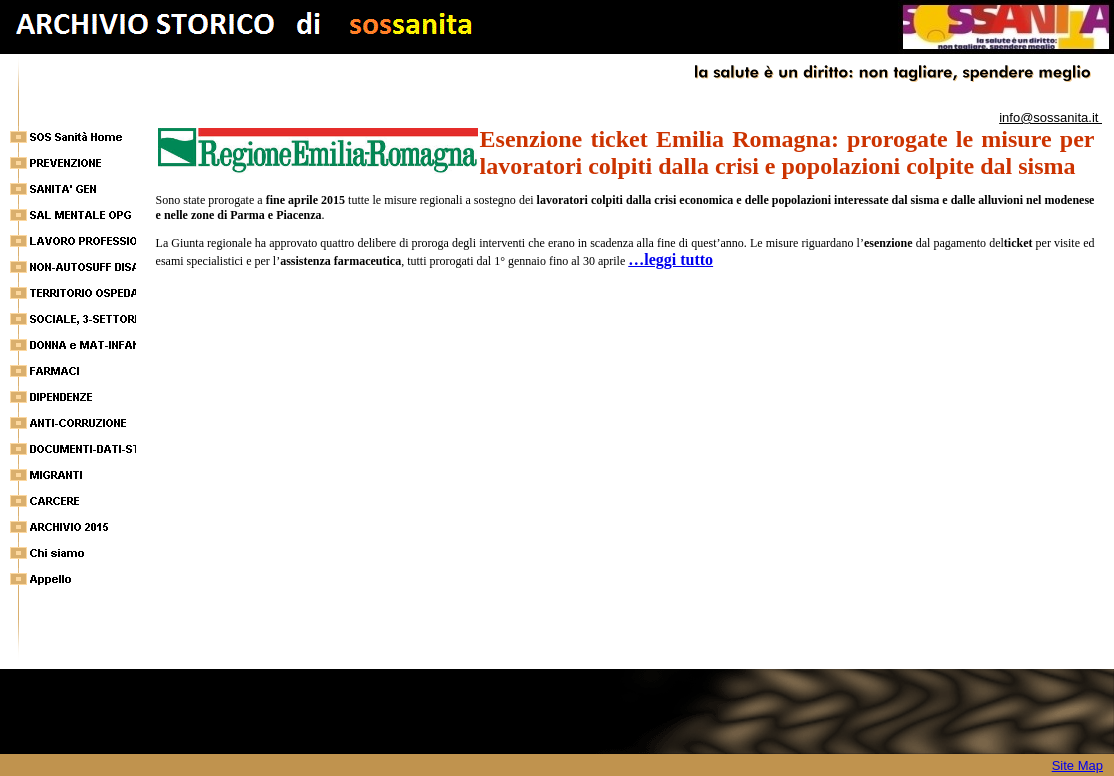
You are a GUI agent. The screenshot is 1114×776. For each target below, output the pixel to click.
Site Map (1077, 765)
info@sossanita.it (1050, 117)
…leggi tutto (670, 259)
